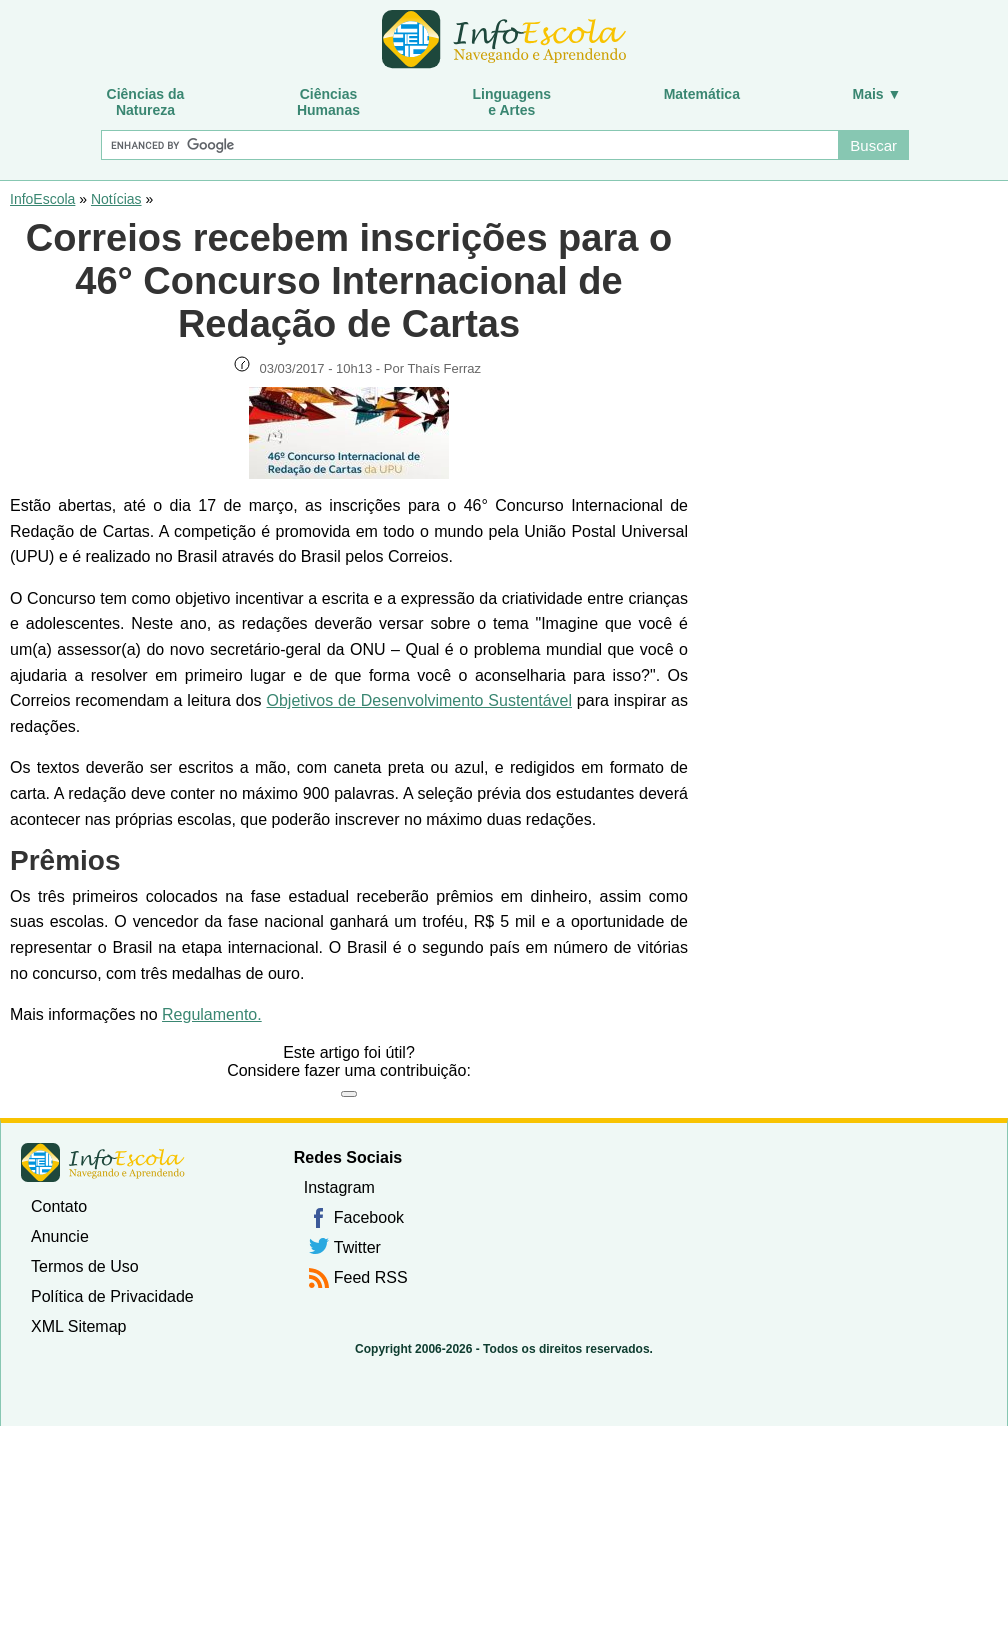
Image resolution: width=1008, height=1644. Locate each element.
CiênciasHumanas (328, 102)
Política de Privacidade (112, 1296)
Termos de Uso (85, 1266)
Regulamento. (212, 1014)
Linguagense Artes (512, 102)
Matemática (702, 94)
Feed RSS (371, 1277)
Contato (59, 1206)
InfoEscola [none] (103, 1162)
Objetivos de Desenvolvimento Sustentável (419, 700)
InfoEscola (42, 199)
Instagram (339, 1187)
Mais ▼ (877, 94)
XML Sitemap (78, 1326)
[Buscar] (469, 145)
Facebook (369, 1217)
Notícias (116, 199)
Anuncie (60, 1236)
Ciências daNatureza (146, 102)
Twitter (357, 1247)
